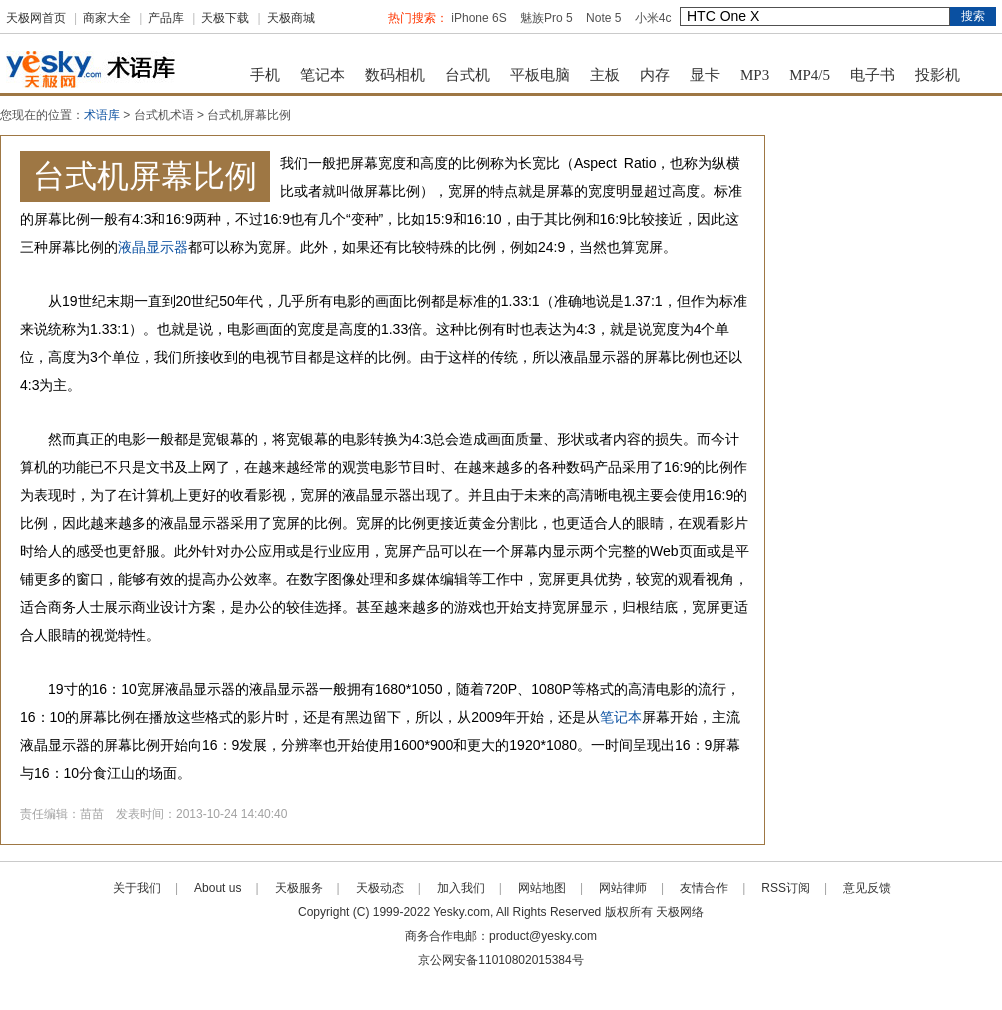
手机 (265, 75)
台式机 (467, 75)
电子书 (872, 75)
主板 (605, 75)
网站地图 (542, 888)
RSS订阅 (785, 888)
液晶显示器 (153, 247)
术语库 (102, 115)
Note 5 (603, 18)
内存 (655, 75)
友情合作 (704, 888)
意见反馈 (867, 888)
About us (217, 888)
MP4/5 (809, 75)
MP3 (754, 75)
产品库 (166, 18)
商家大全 (107, 18)
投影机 (937, 75)
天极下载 (225, 18)
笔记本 (322, 75)
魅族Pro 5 (546, 18)
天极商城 (291, 18)
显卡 (705, 75)
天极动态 (380, 888)
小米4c (653, 18)
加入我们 (461, 888)
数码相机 (395, 75)
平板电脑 (540, 75)
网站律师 (623, 888)
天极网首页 (36, 18)
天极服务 (299, 888)
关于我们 (137, 888)
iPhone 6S (478, 18)
